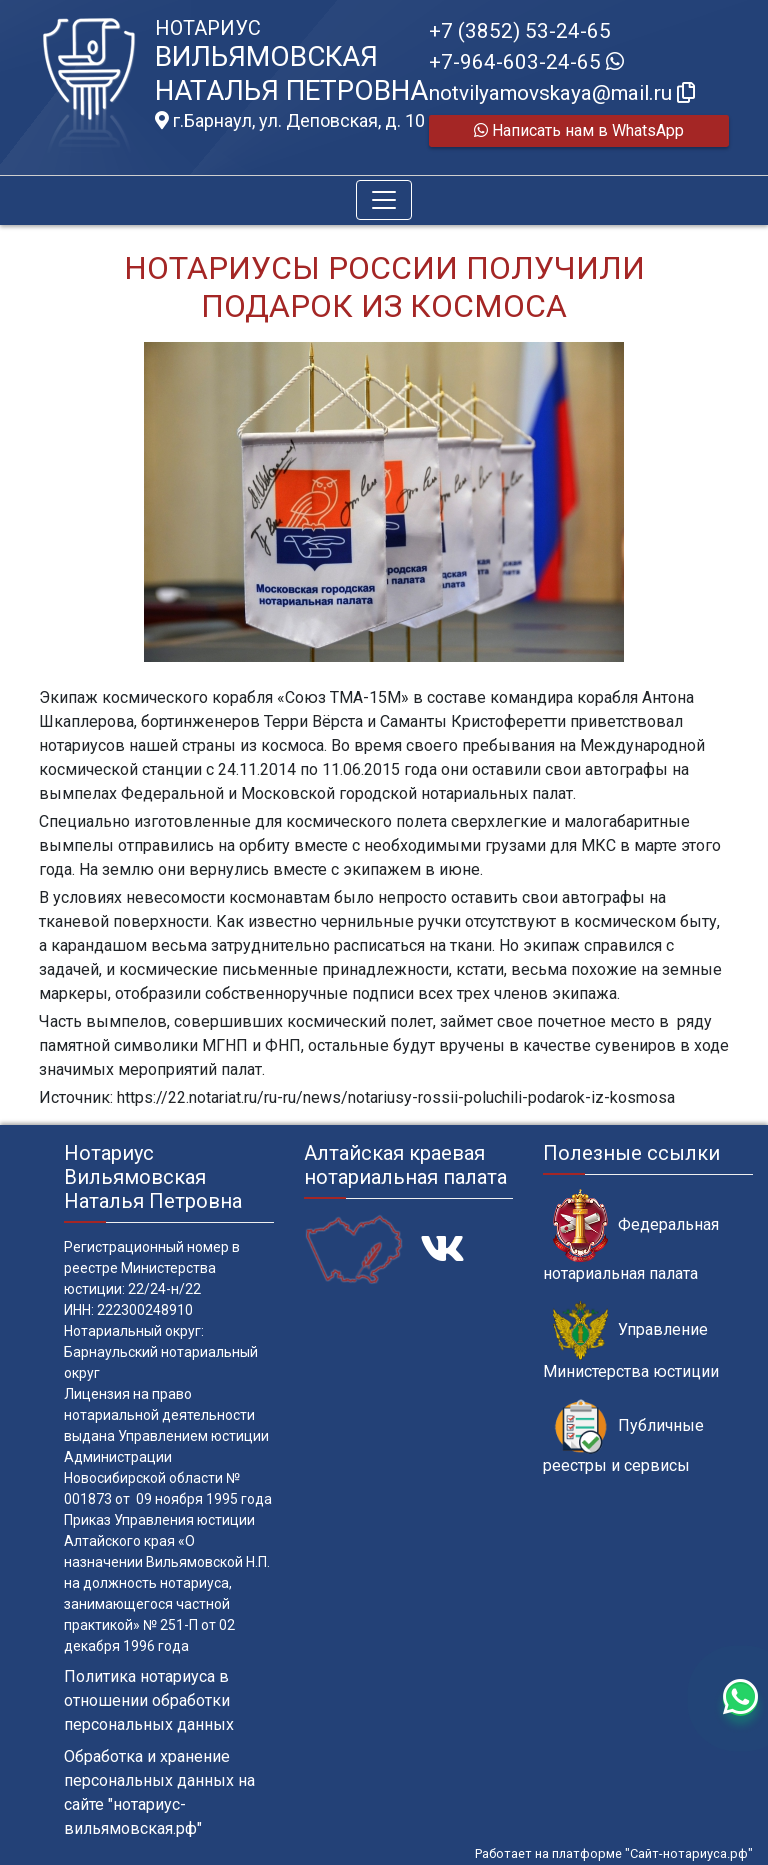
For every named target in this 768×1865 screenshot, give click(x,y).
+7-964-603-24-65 (526, 62)
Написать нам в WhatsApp (579, 130)
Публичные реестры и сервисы (623, 1437)
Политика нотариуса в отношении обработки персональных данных (149, 1700)
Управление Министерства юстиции (631, 1341)
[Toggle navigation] (384, 200)
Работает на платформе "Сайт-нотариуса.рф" (614, 1853)
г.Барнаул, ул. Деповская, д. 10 (290, 121)
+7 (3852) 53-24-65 (520, 31)
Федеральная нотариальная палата (631, 1236)
